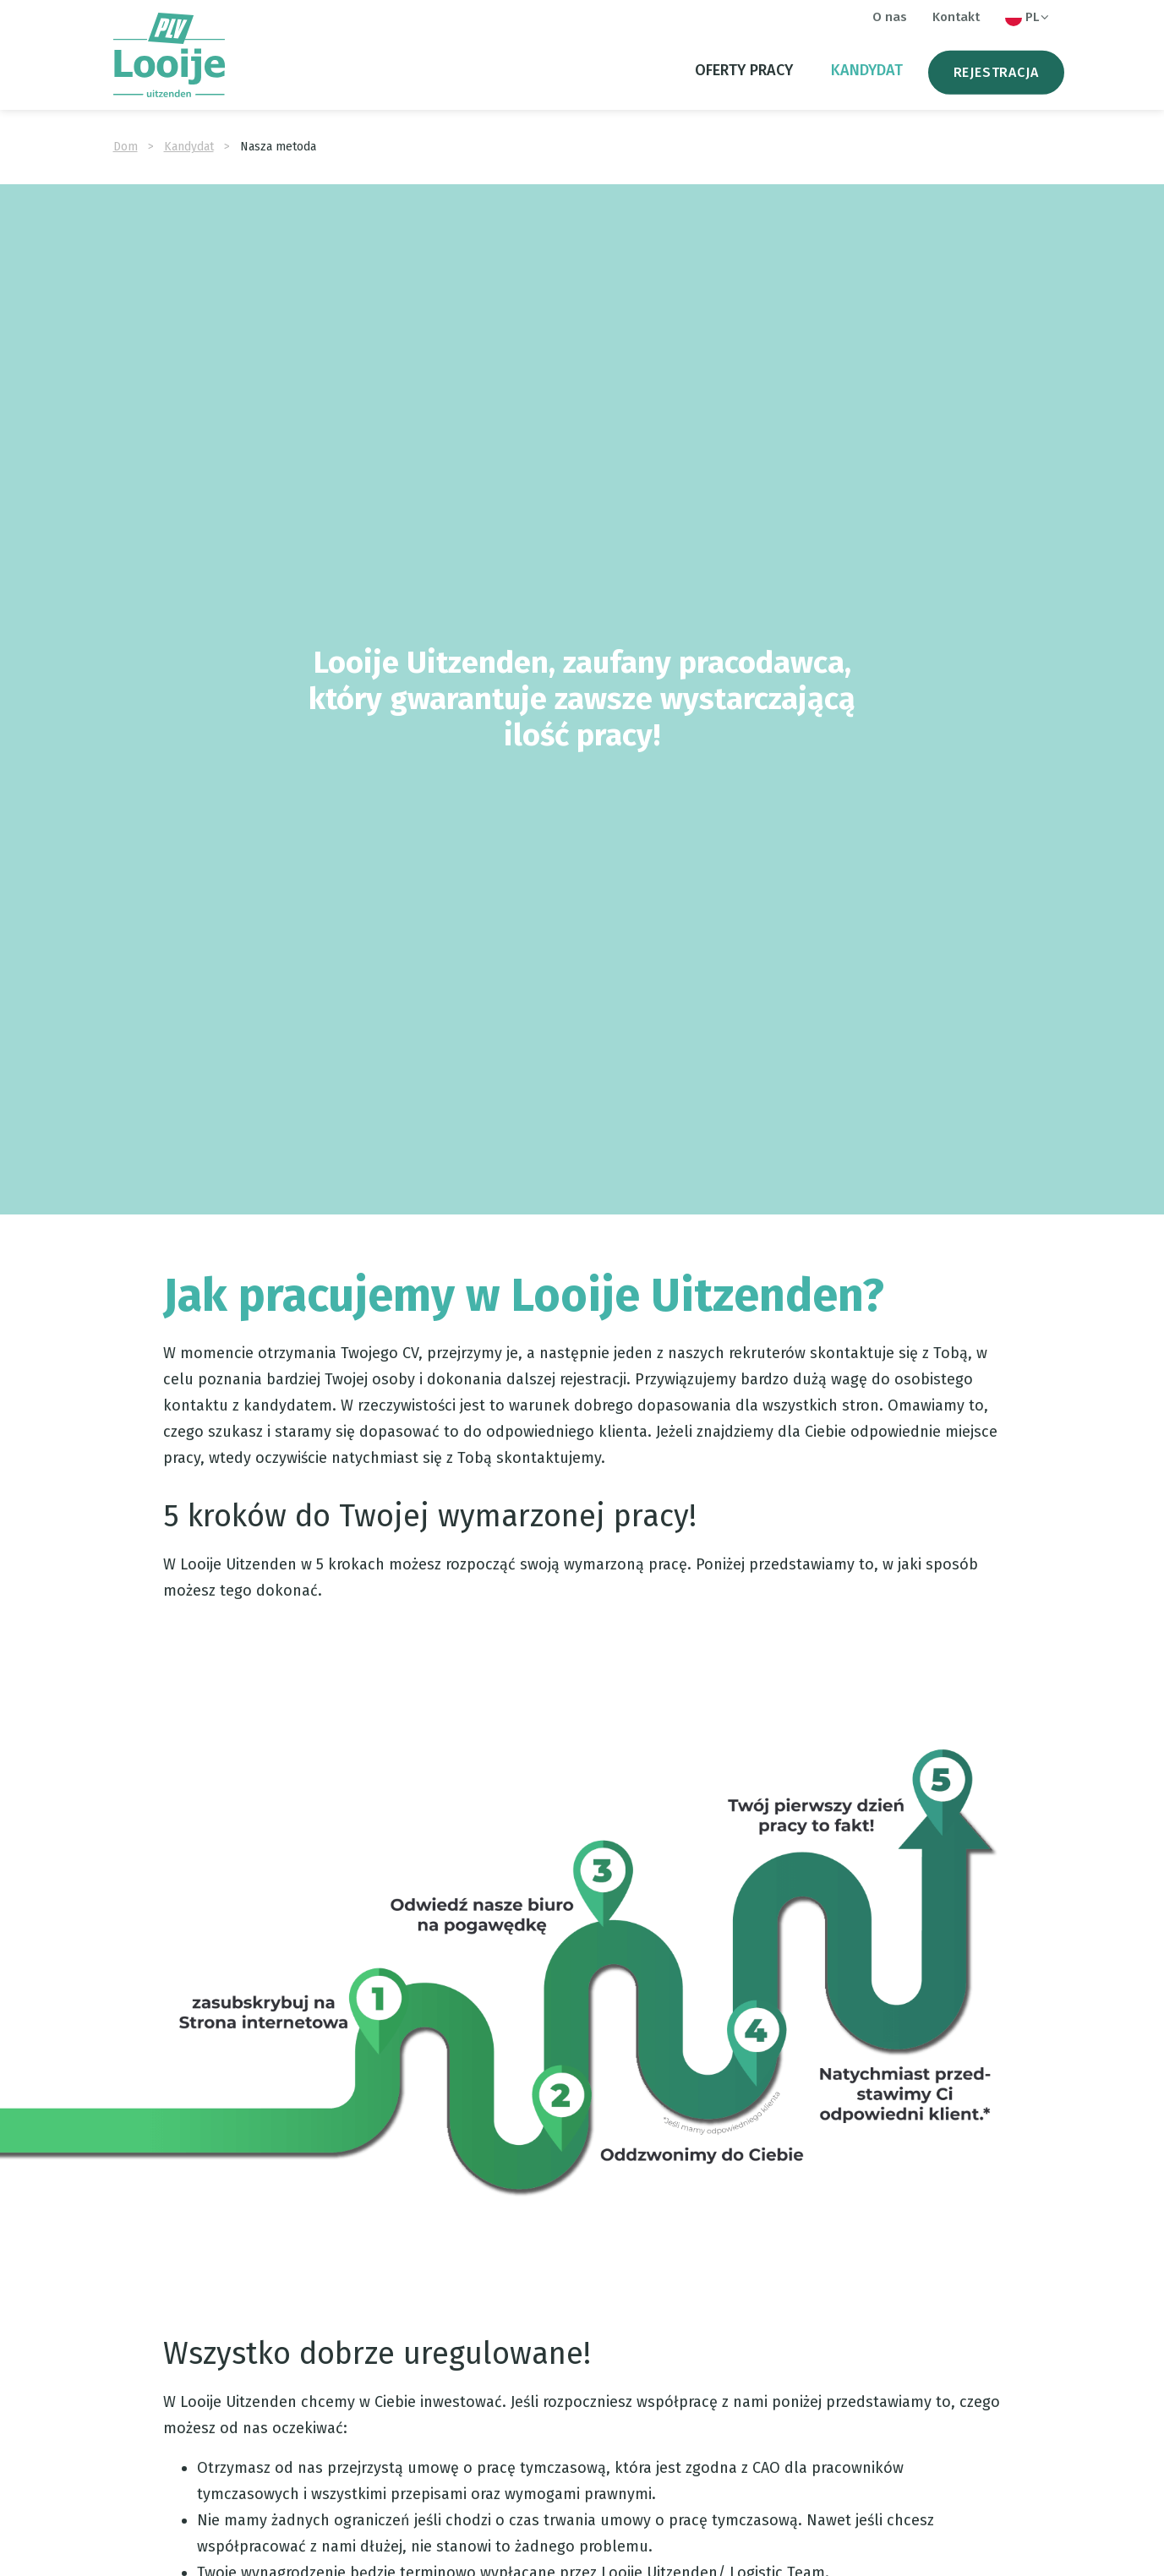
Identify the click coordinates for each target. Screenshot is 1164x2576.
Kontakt (956, 17)
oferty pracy (744, 70)
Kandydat (867, 70)
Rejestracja (996, 72)
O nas (889, 17)
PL (1028, 17)
